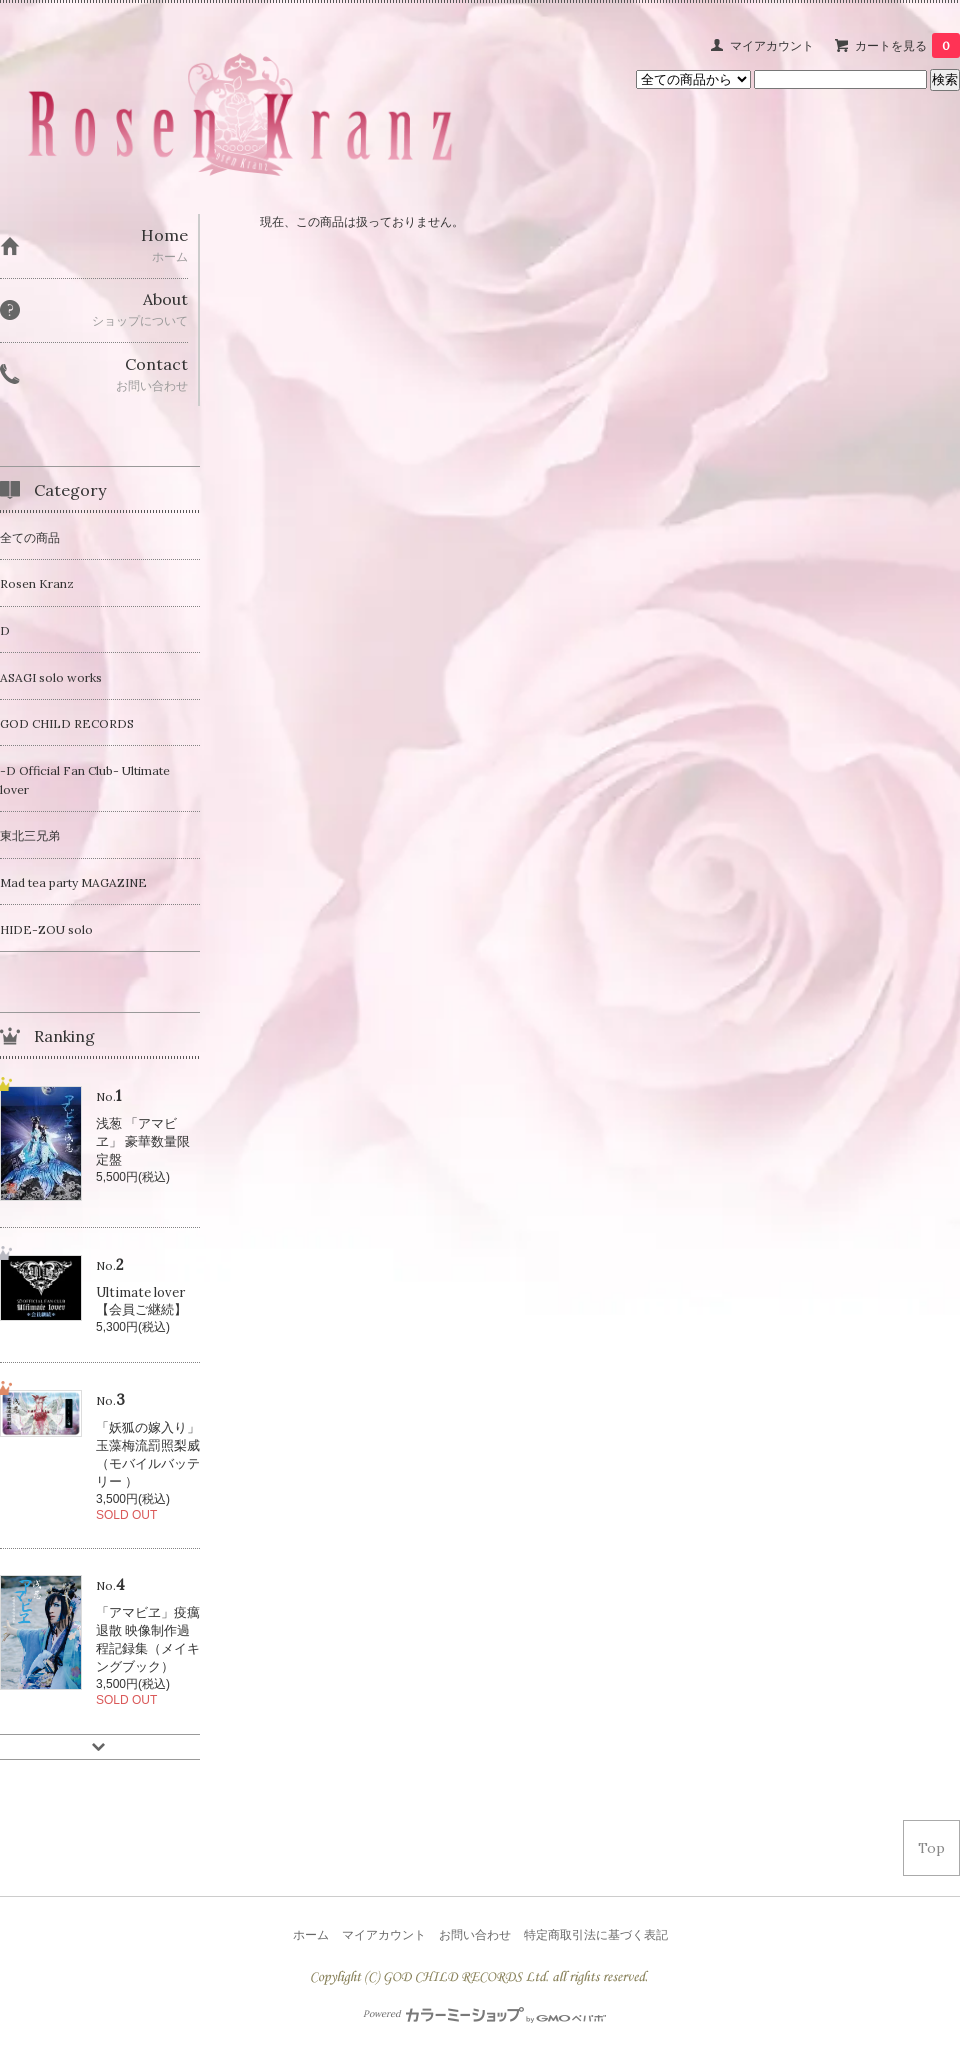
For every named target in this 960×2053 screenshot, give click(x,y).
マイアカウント (772, 45)
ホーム (311, 1934)
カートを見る (907, 45)
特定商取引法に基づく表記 (596, 1934)
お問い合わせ (475, 1934)
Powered (484, 2014)
